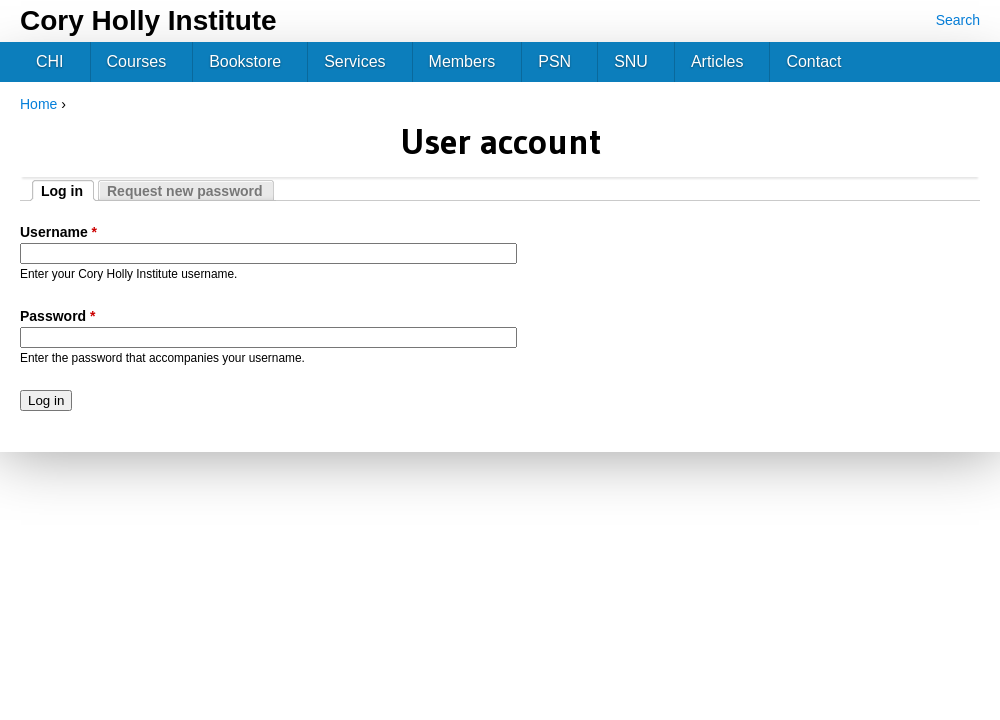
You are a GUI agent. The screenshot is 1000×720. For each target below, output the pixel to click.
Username (58, 232)
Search (958, 20)
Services (354, 61)
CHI (50, 61)
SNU (631, 61)
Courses (137, 61)
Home (38, 104)
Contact (813, 61)
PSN (554, 61)
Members (462, 61)
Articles (717, 61)
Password (57, 316)
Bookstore (245, 61)
